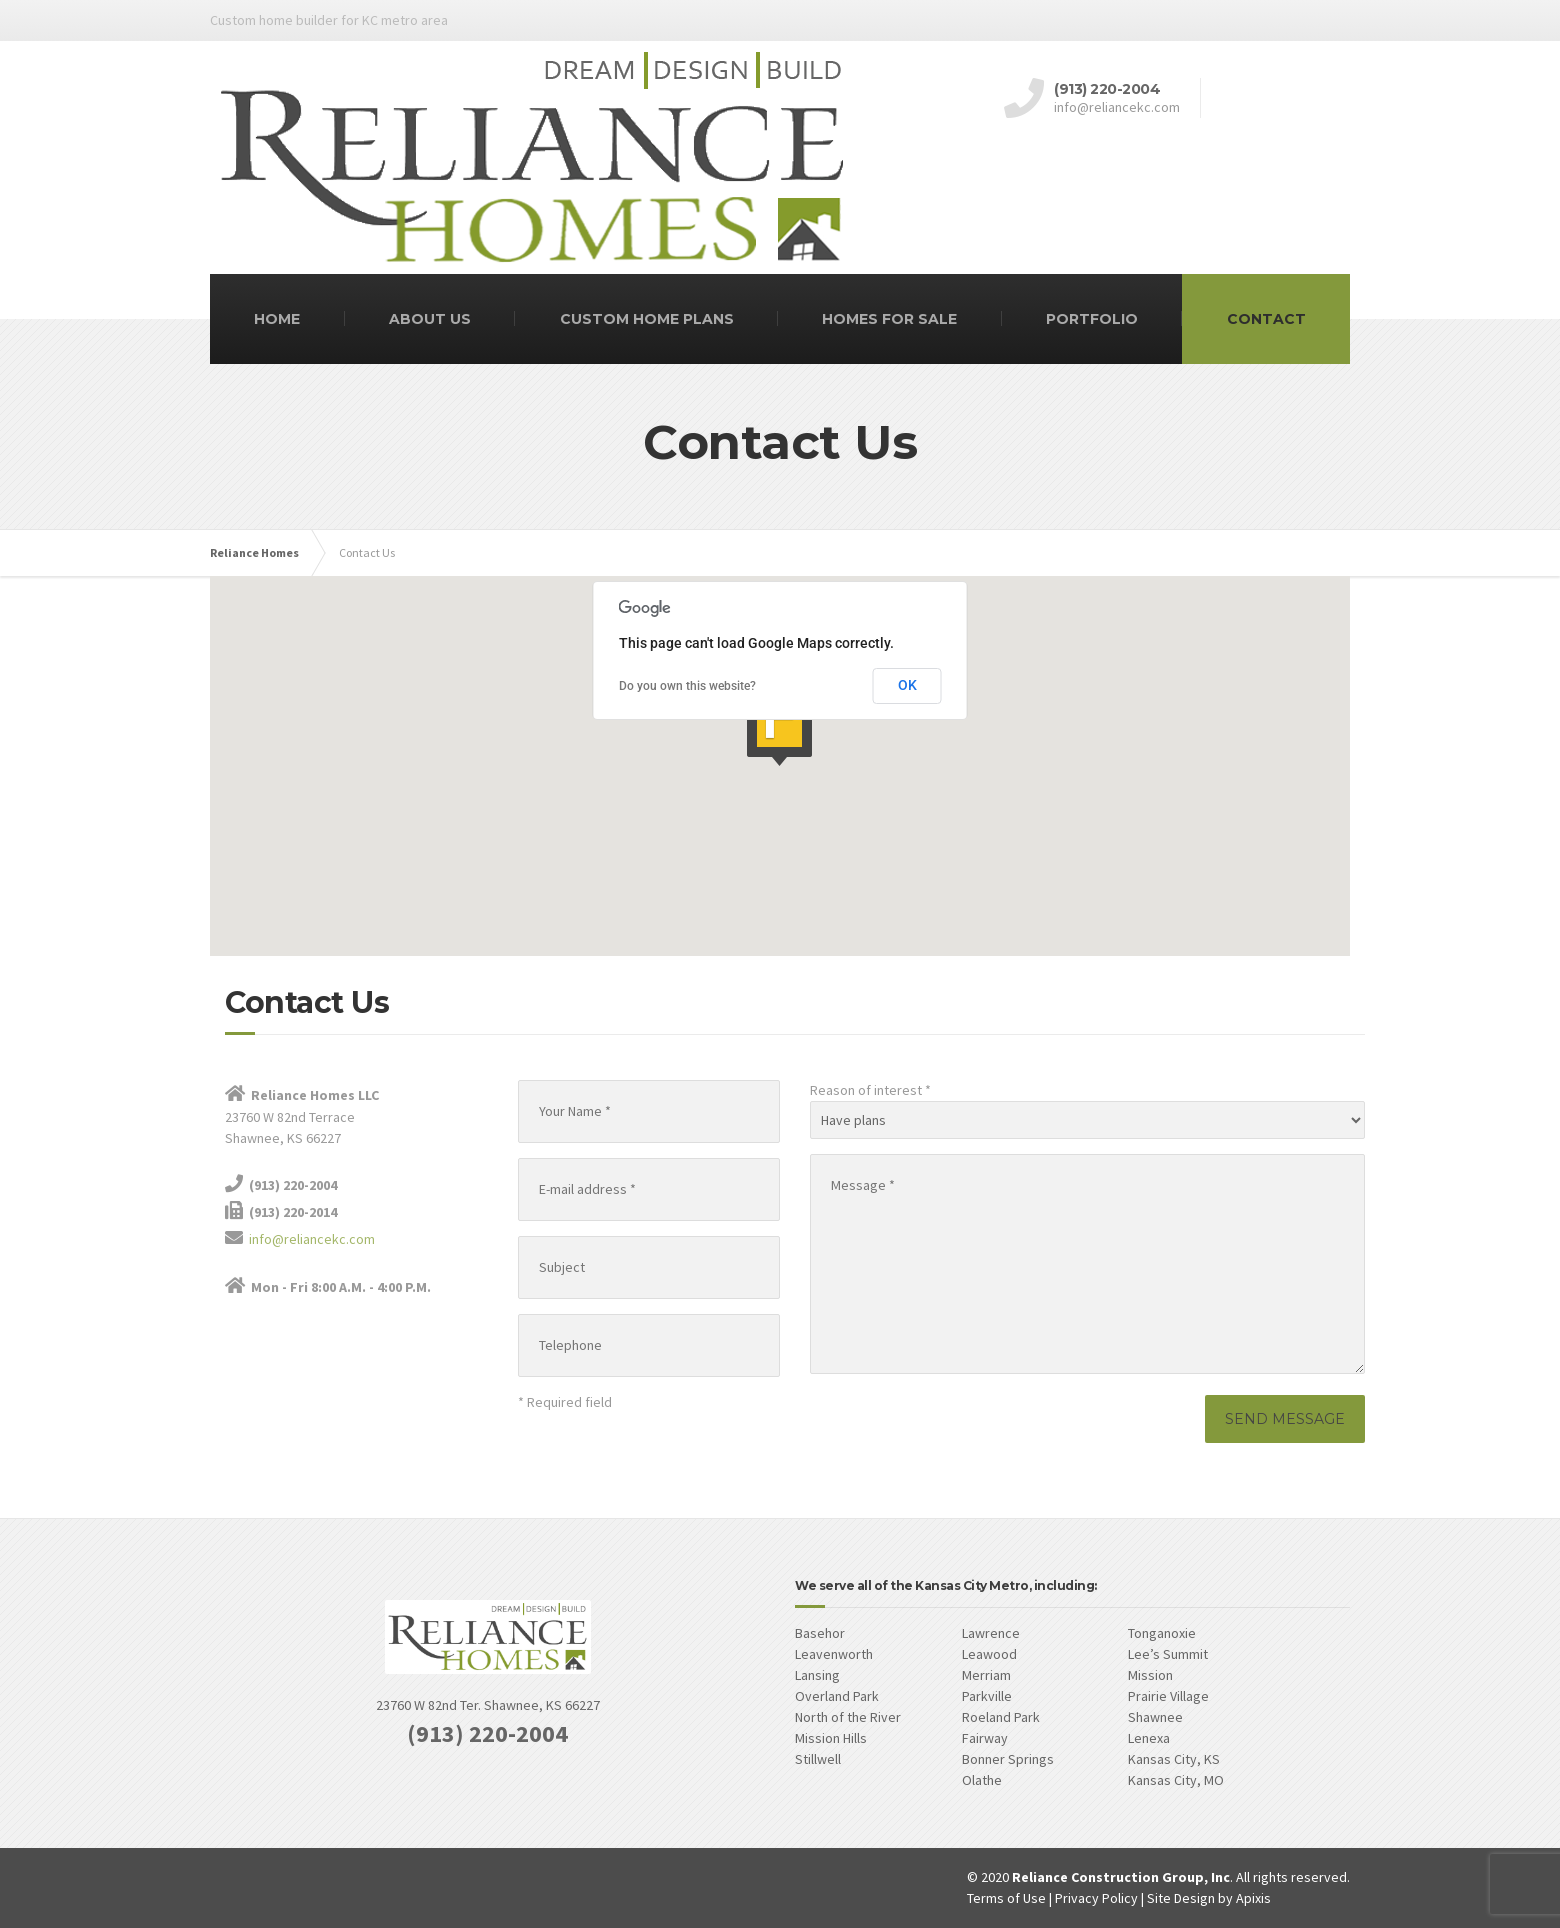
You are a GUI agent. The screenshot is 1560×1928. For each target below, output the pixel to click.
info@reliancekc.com (312, 1239)
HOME (277, 319)
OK (907, 685)
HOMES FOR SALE (889, 319)
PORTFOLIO (1092, 319)
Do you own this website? (687, 686)
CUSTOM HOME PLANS (647, 319)
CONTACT (1266, 319)
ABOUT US (430, 319)
